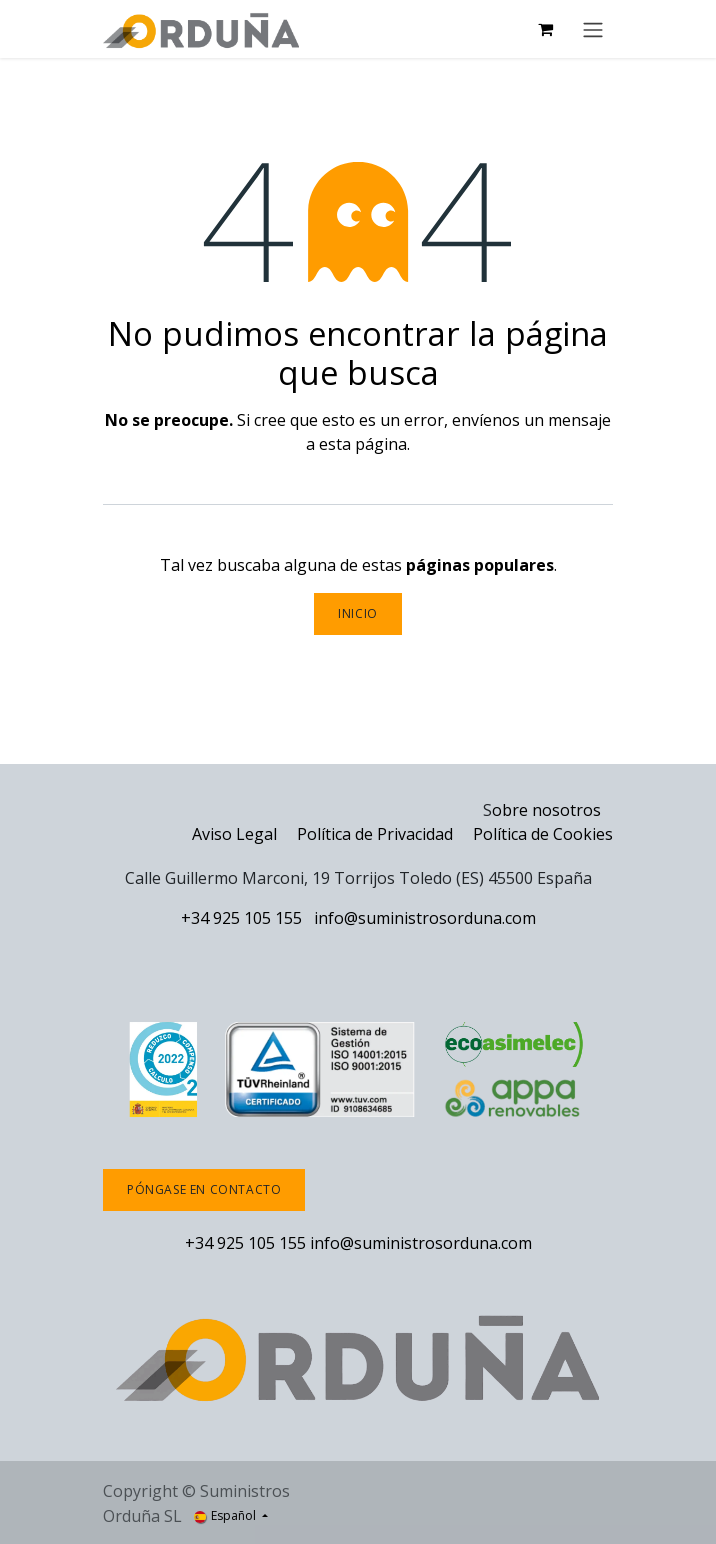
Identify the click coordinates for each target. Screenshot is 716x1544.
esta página (363, 444)
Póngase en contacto (204, 1189)
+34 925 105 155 (241, 918)
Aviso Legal (234, 834)
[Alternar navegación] (593, 29)
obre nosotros (546, 810)
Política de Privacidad (377, 834)
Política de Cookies (543, 834)
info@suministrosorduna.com (425, 918)
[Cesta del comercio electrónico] (545, 29)
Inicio (358, 613)
